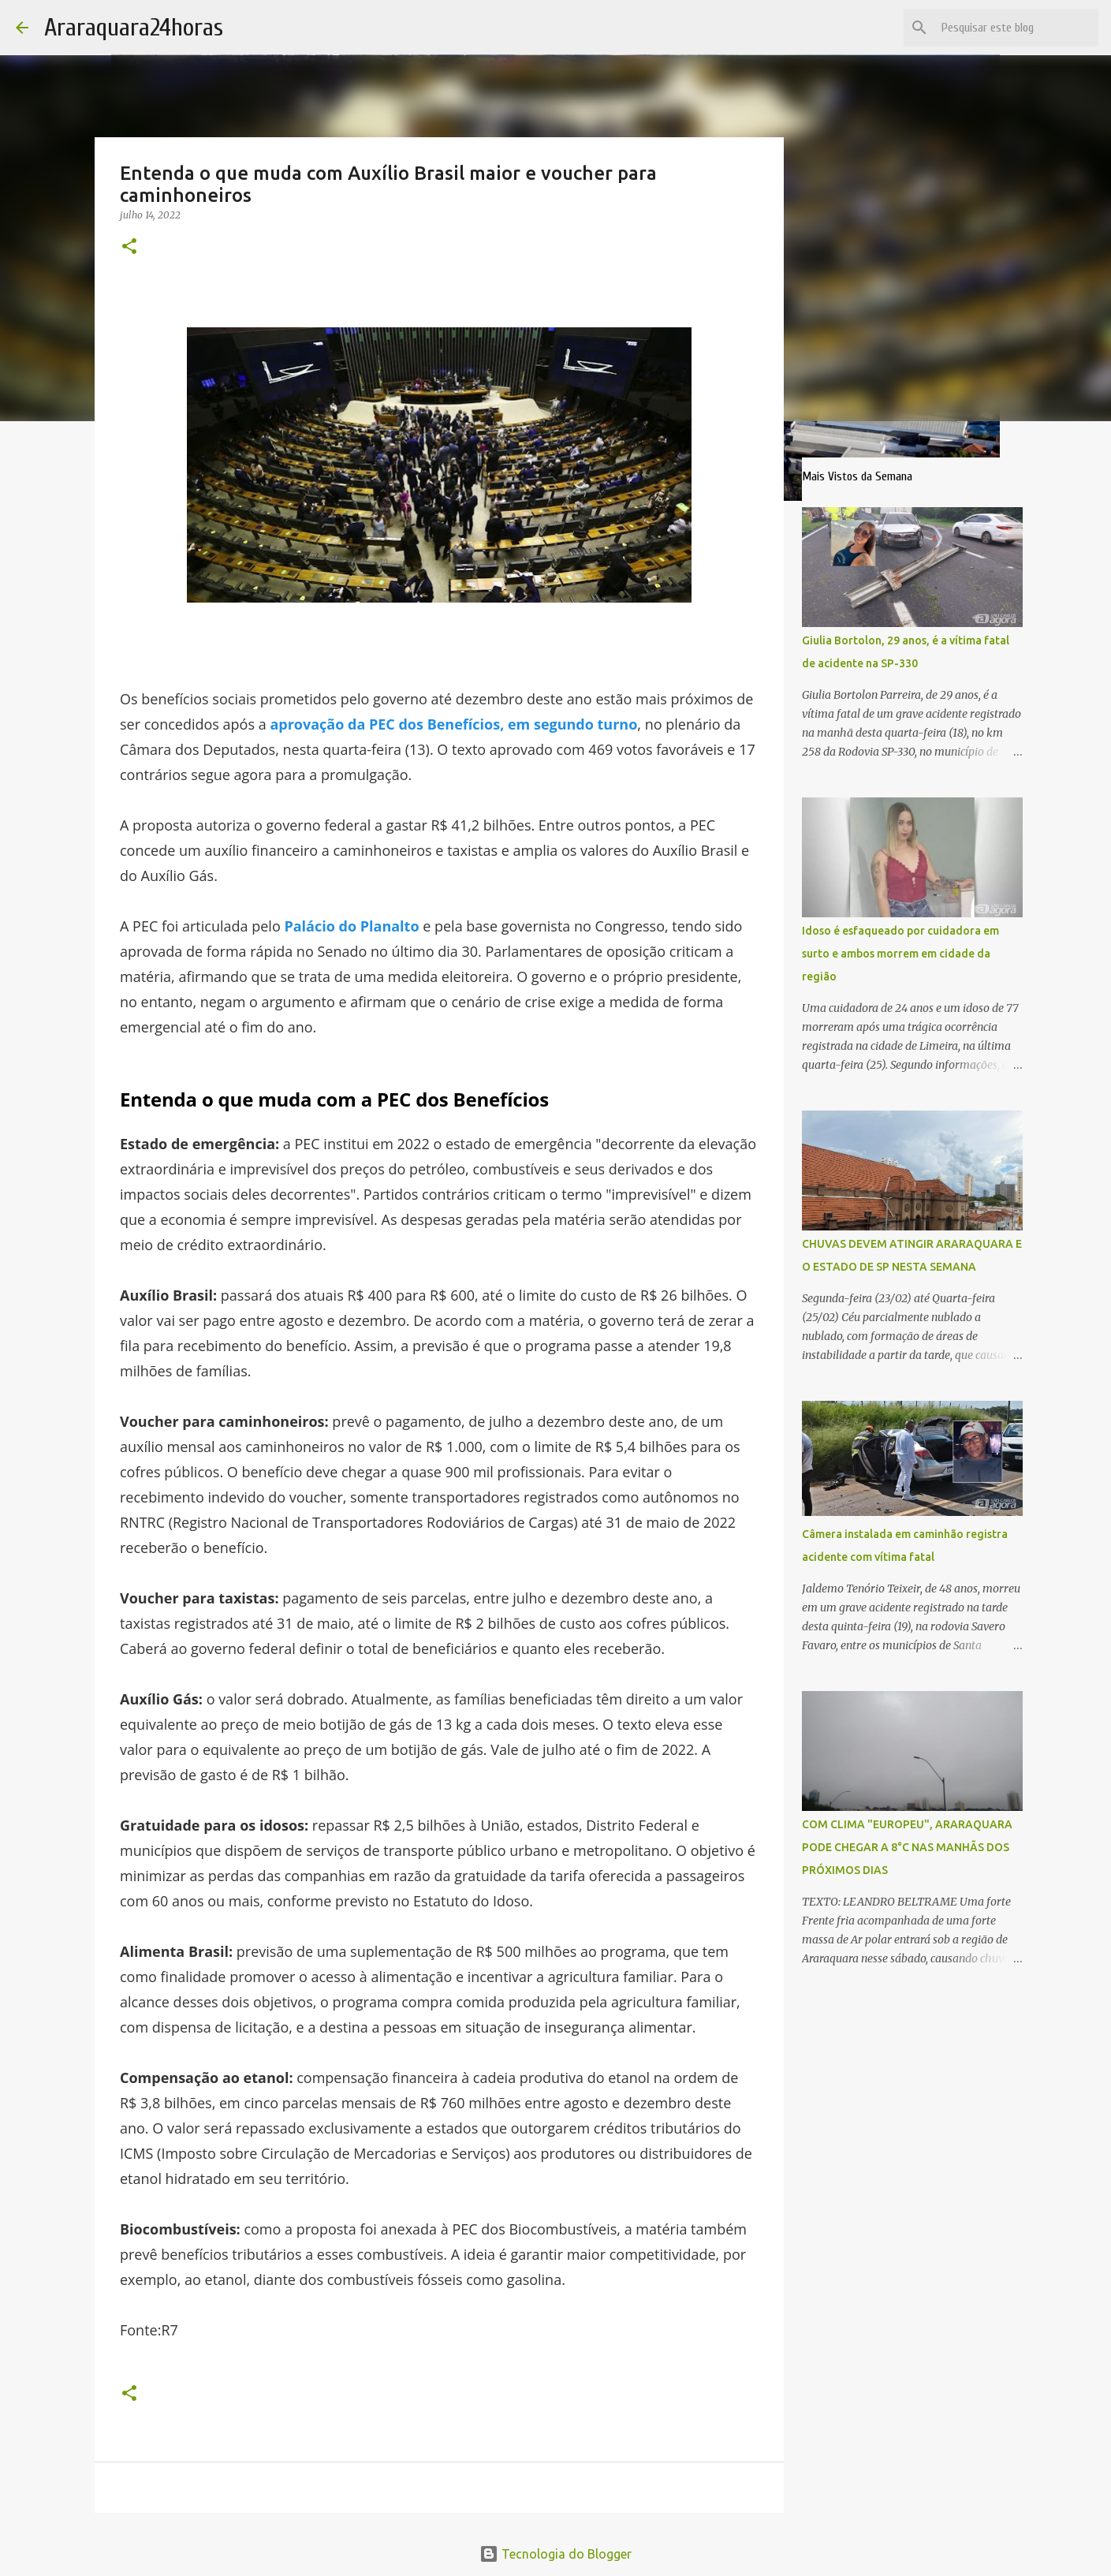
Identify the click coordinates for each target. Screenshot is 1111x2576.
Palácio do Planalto (351, 926)
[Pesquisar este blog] (1015, 28)
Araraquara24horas (133, 27)
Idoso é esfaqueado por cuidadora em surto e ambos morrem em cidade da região (900, 953)
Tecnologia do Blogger (555, 2554)
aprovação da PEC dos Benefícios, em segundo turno (453, 724)
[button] (129, 247)
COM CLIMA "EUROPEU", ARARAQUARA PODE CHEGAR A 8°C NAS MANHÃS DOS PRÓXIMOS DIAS (907, 1847)
